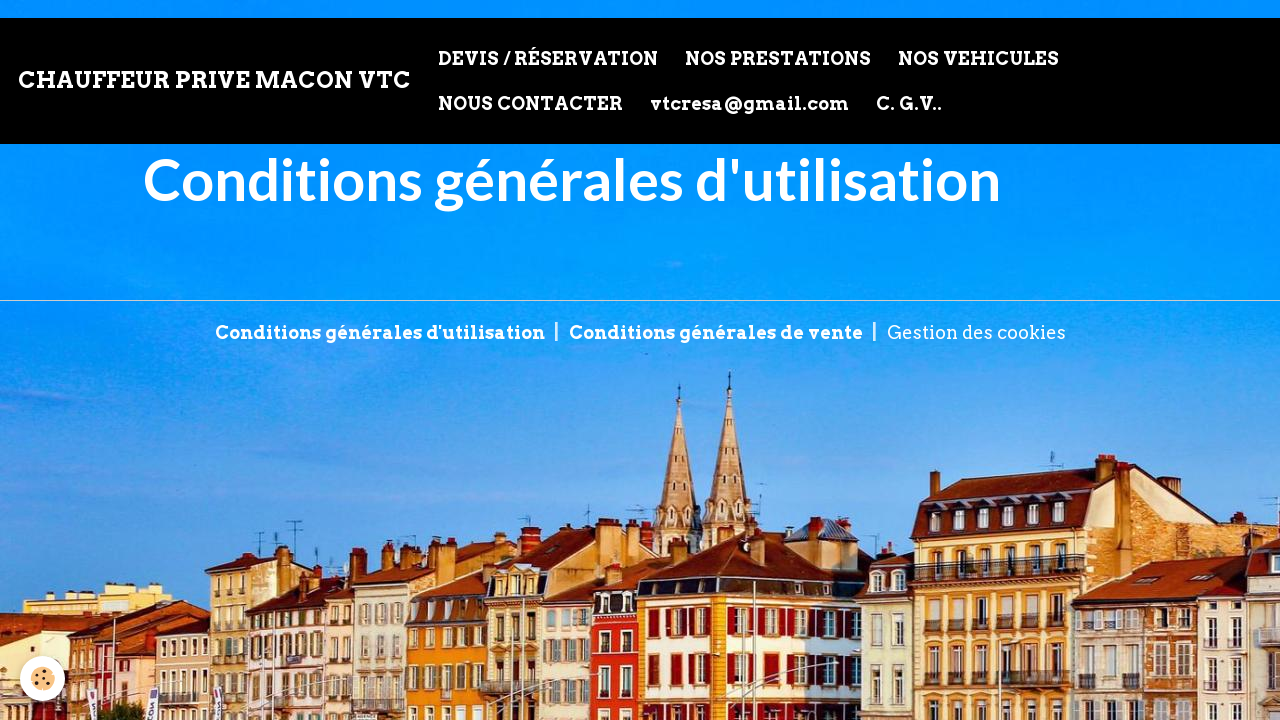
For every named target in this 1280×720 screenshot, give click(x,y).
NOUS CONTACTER (530, 103)
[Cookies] (42, 678)
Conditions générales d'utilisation (380, 332)
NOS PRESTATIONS (778, 58)
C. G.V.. (909, 103)
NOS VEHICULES (978, 58)
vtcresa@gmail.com (749, 103)
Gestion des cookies (976, 332)
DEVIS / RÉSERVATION (548, 58)
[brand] (214, 81)
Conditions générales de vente (716, 332)
